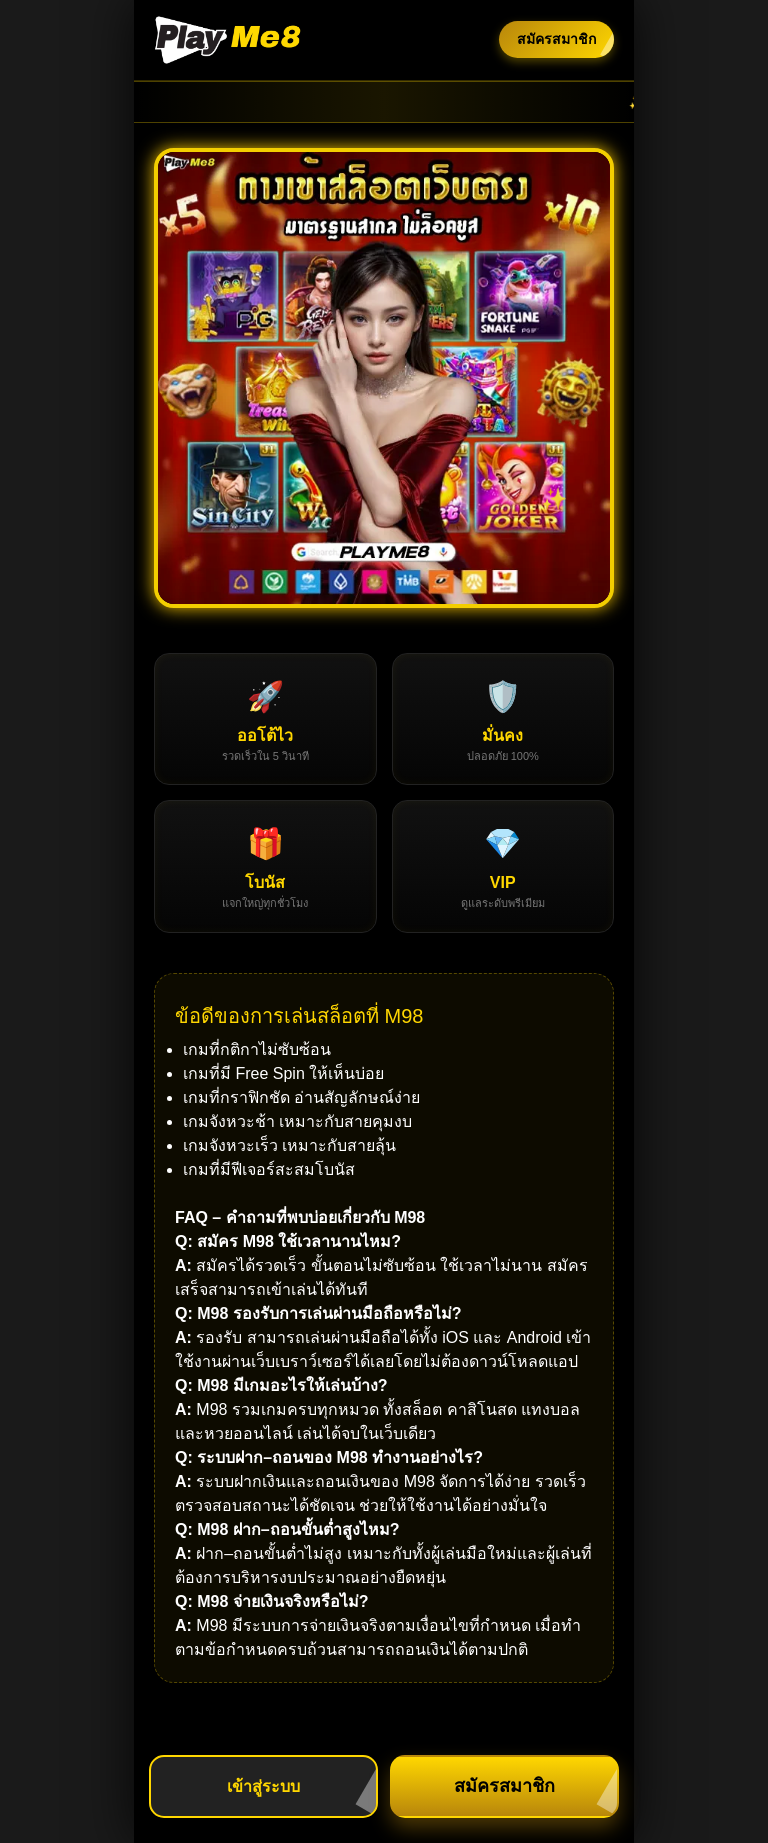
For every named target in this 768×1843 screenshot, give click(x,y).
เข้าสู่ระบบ (263, 1786)
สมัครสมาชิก (556, 39)
